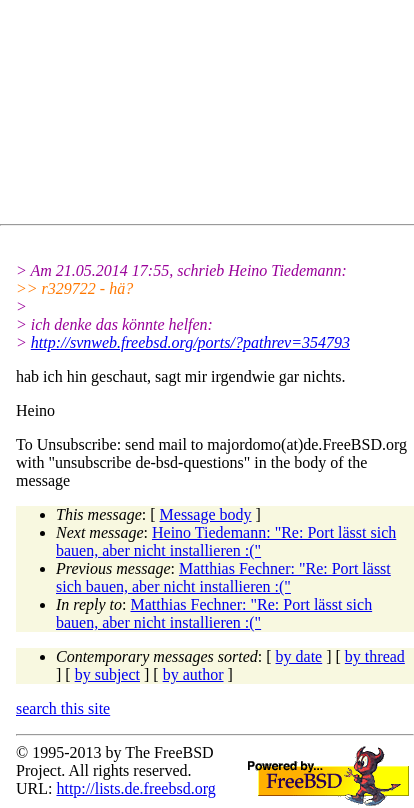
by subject (107, 674)
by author (193, 674)
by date (299, 656)
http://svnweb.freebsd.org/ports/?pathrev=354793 (190, 342)
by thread (375, 656)
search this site (63, 708)
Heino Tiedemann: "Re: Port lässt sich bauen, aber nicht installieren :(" (226, 541)
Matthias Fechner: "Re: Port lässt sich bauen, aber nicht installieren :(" (223, 577)
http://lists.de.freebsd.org (135, 788)
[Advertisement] (215, 116)
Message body (206, 514)
